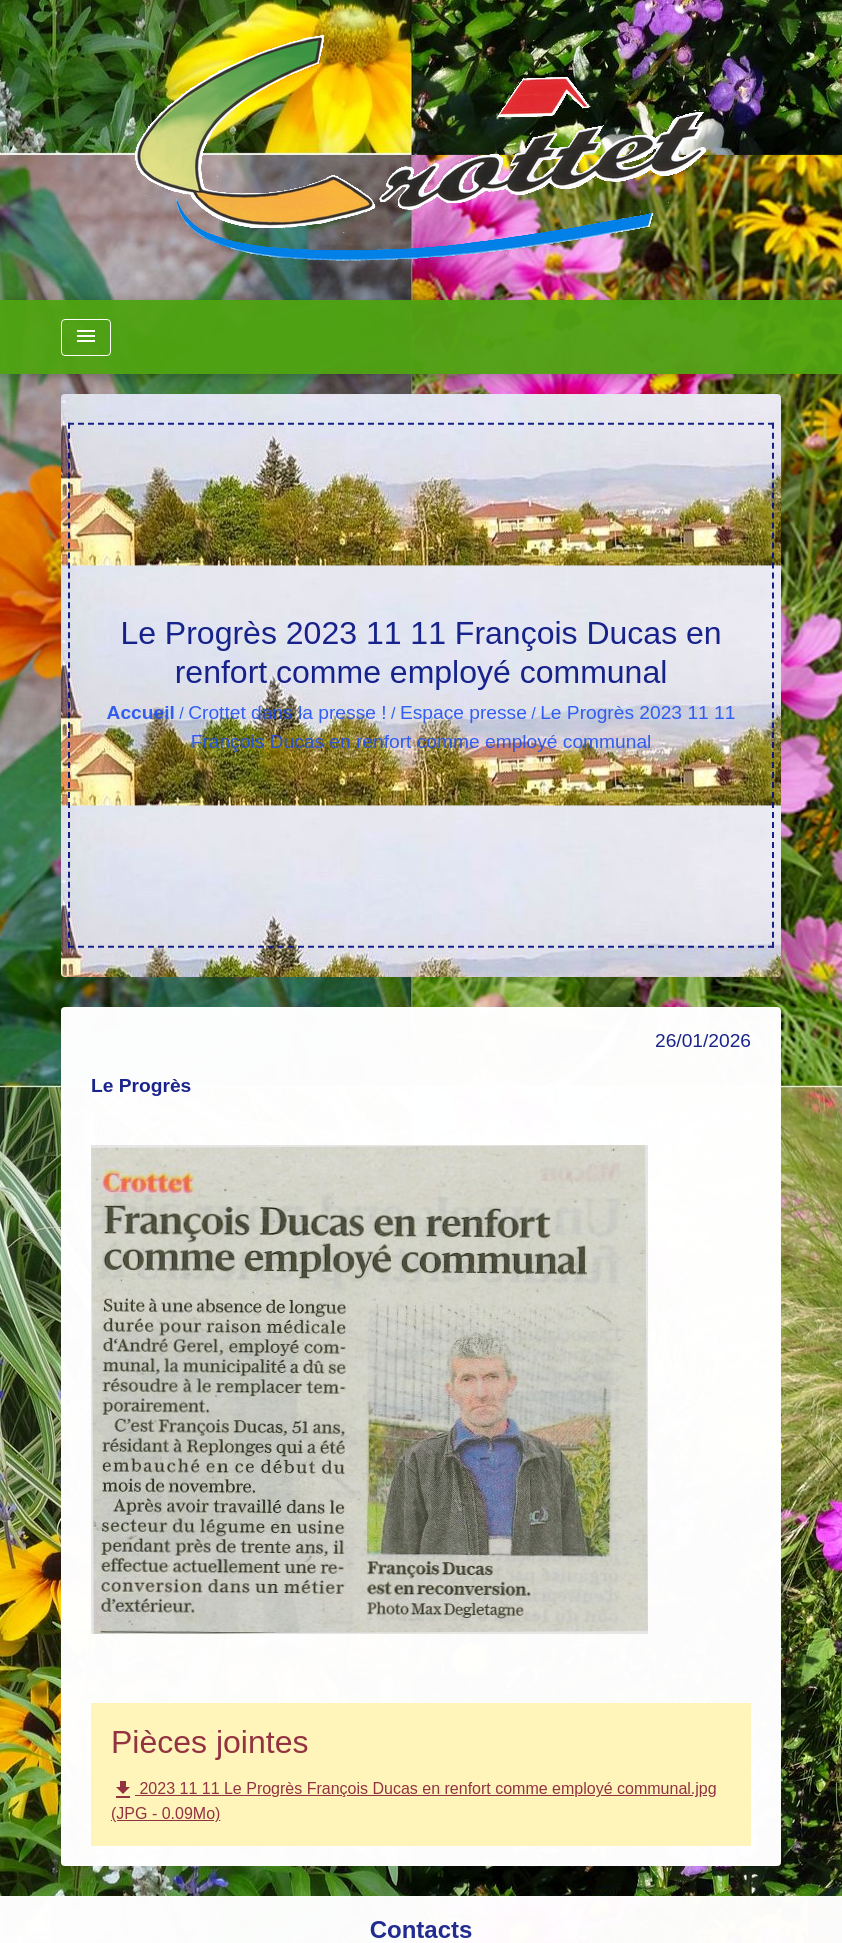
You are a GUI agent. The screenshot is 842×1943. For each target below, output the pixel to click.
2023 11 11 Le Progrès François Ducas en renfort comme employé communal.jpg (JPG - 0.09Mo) (414, 1800)
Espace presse (463, 712)
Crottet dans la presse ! (287, 712)
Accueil (141, 712)
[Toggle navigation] (86, 337)
